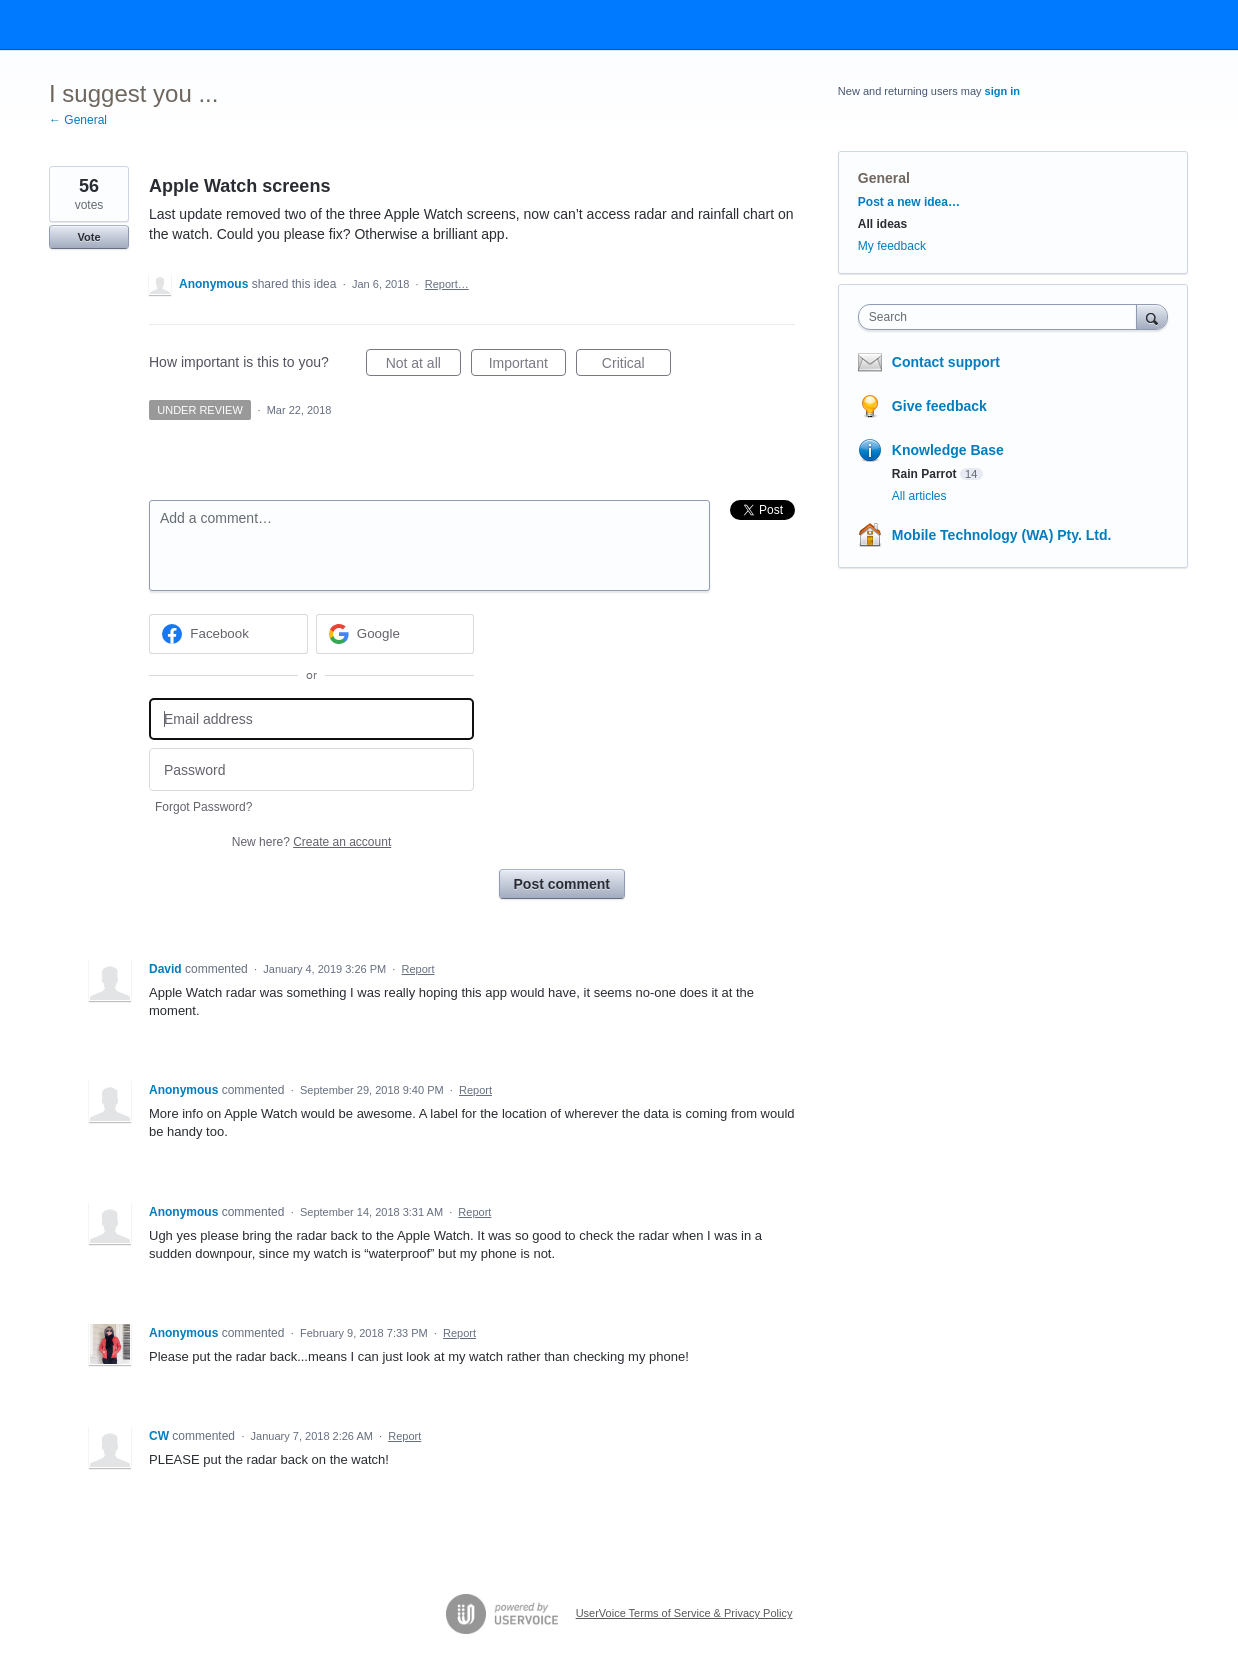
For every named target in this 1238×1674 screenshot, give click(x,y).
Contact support (946, 362)
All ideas (882, 224)
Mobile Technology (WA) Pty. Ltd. (1002, 535)
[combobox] (1002, 317)
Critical (636, 366)
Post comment (562, 884)
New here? (311, 842)
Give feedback (939, 406)
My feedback (892, 246)
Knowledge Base (948, 450)
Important (527, 366)
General (884, 178)
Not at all (423, 366)
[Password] (311, 769)
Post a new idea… (909, 202)
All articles (919, 496)
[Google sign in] (395, 634)
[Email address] (311, 719)
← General (78, 120)
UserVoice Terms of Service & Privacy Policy (684, 1613)
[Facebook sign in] (228, 634)
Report (418, 969)
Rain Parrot (924, 474)
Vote (88, 237)
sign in (1002, 91)
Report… (447, 284)
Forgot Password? (203, 807)
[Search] (1152, 316)
